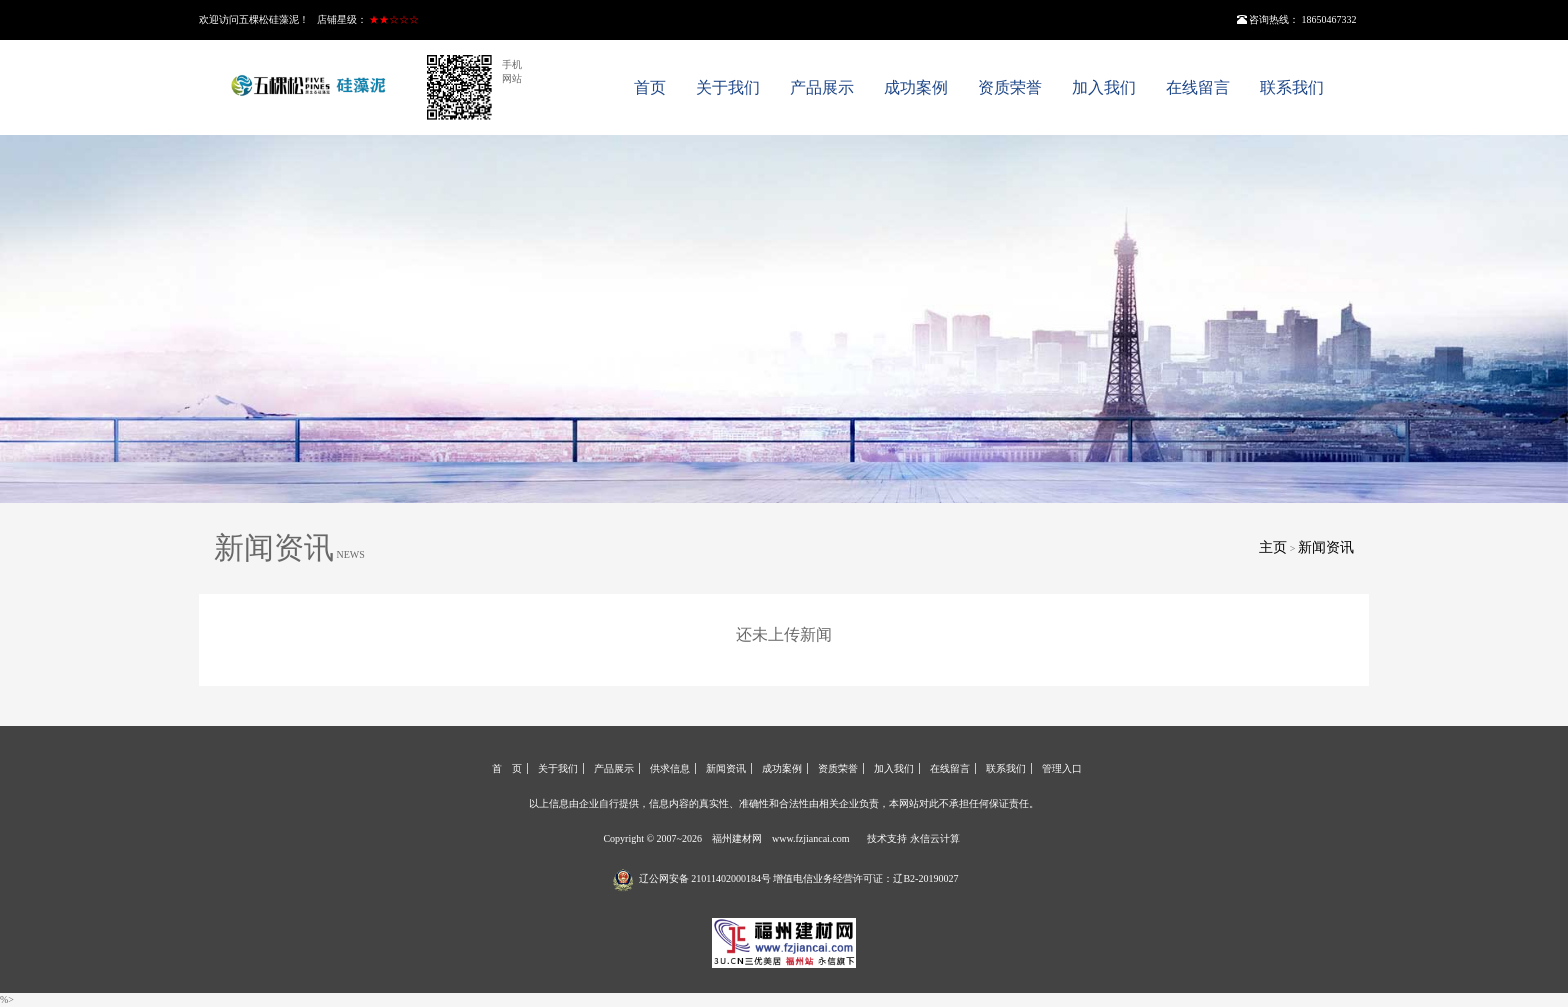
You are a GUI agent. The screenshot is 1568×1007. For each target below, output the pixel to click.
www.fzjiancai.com (811, 838)
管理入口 (1062, 768)
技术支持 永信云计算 (913, 838)
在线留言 (1198, 87)
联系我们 (1292, 87)
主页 (1273, 547)
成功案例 (916, 87)
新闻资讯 (1326, 547)
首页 (650, 87)
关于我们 (728, 87)
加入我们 (1104, 87)
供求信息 (670, 768)
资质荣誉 (1010, 87)
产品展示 (822, 87)
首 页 (507, 768)
